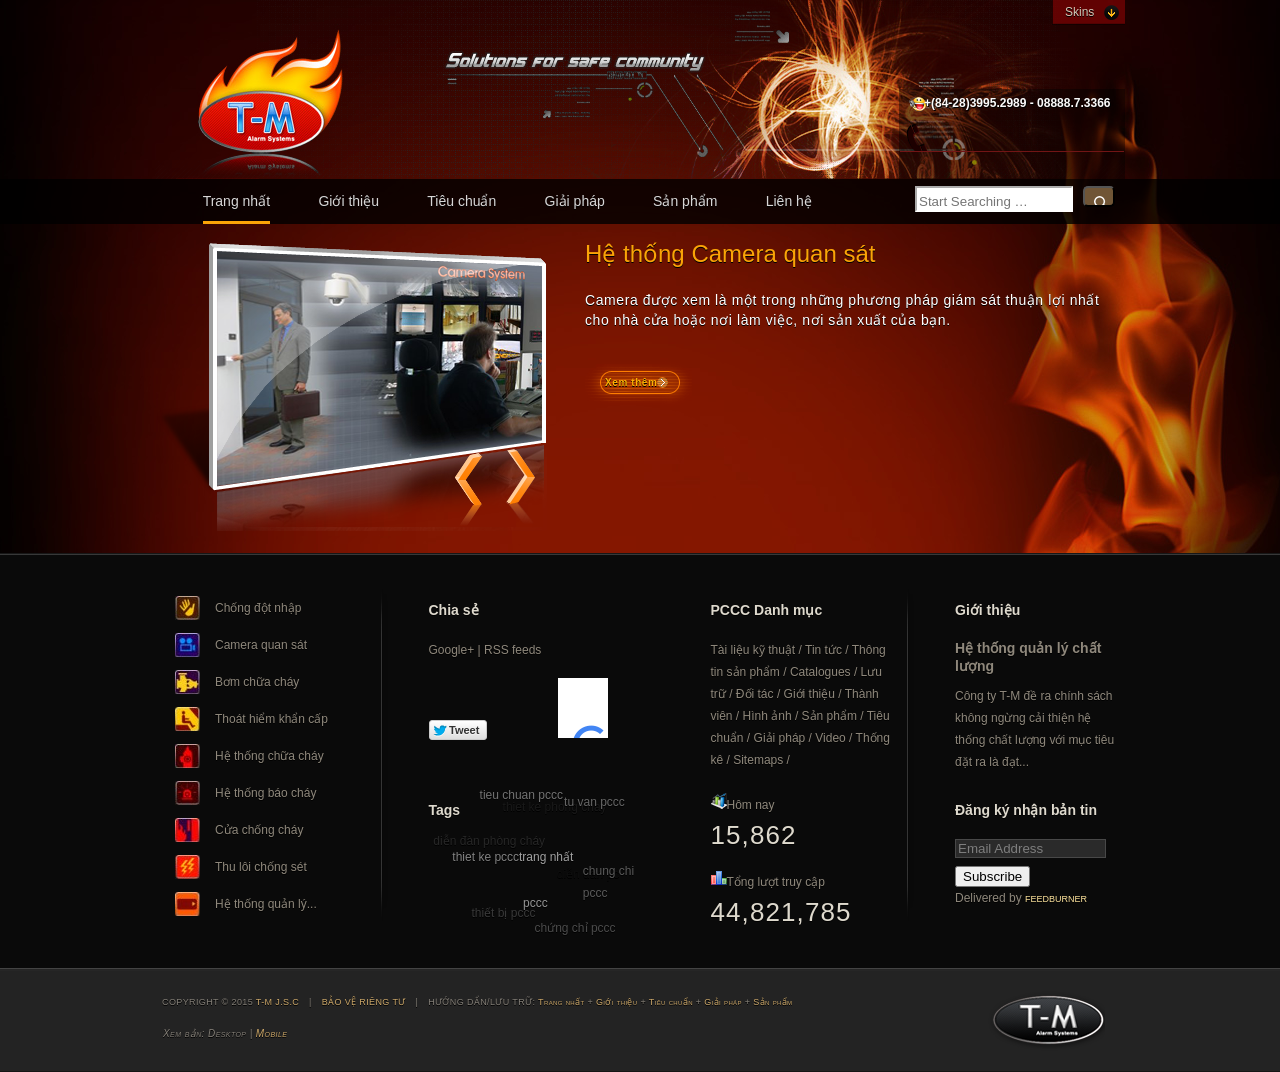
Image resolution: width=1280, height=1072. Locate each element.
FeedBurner (1056, 899)
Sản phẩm (685, 201)
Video (830, 738)
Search (1099, 196)
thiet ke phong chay (555, 807)
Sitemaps (758, 760)
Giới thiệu (348, 201)
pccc (535, 903)
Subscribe (992, 876)
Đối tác (755, 694)
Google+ (452, 650)
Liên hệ (789, 201)
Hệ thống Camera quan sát (730, 253)
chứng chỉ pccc (575, 928)
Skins (1079, 12)
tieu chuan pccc (521, 795)
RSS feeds (512, 650)
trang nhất (546, 857)
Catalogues (820, 672)
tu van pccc (594, 802)
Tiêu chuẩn (461, 201)
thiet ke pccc (485, 857)
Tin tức (823, 650)
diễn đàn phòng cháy (489, 841)
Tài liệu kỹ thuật (753, 650)
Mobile (271, 1033)
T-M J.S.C (1042, 1026)
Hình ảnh (767, 716)
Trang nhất (236, 201)
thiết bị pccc (503, 913)
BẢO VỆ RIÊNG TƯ (364, 1002)
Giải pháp (575, 201)
